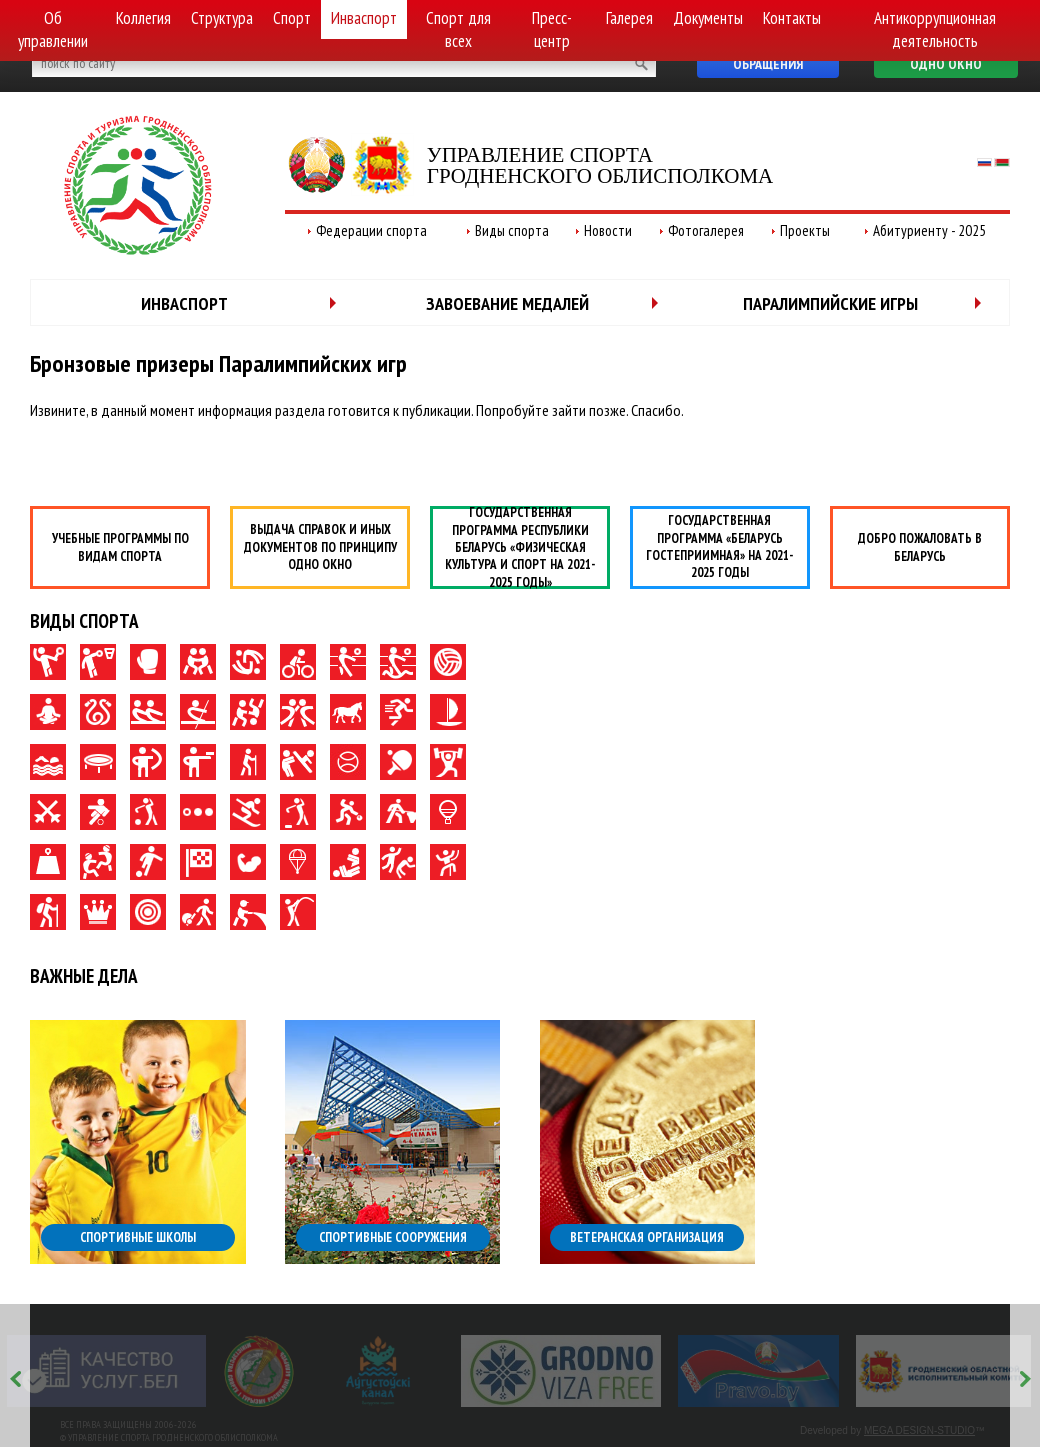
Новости (608, 230)
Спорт (292, 18)
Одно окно (946, 64)
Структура (222, 18)
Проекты (805, 230)
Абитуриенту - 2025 (929, 230)
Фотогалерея (706, 230)
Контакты (792, 18)
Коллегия (143, 18)
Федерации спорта (371, 230)
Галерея (629, 18)
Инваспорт (364, 18)
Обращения (768, 64)
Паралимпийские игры (830, 303)
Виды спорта (512, 230)
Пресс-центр (552, 29)
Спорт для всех (458, 29)
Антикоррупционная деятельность (935, 29)
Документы (708, 18)
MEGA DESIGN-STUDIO (919, 1430)
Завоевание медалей (507, 303)
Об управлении (53, 29)
